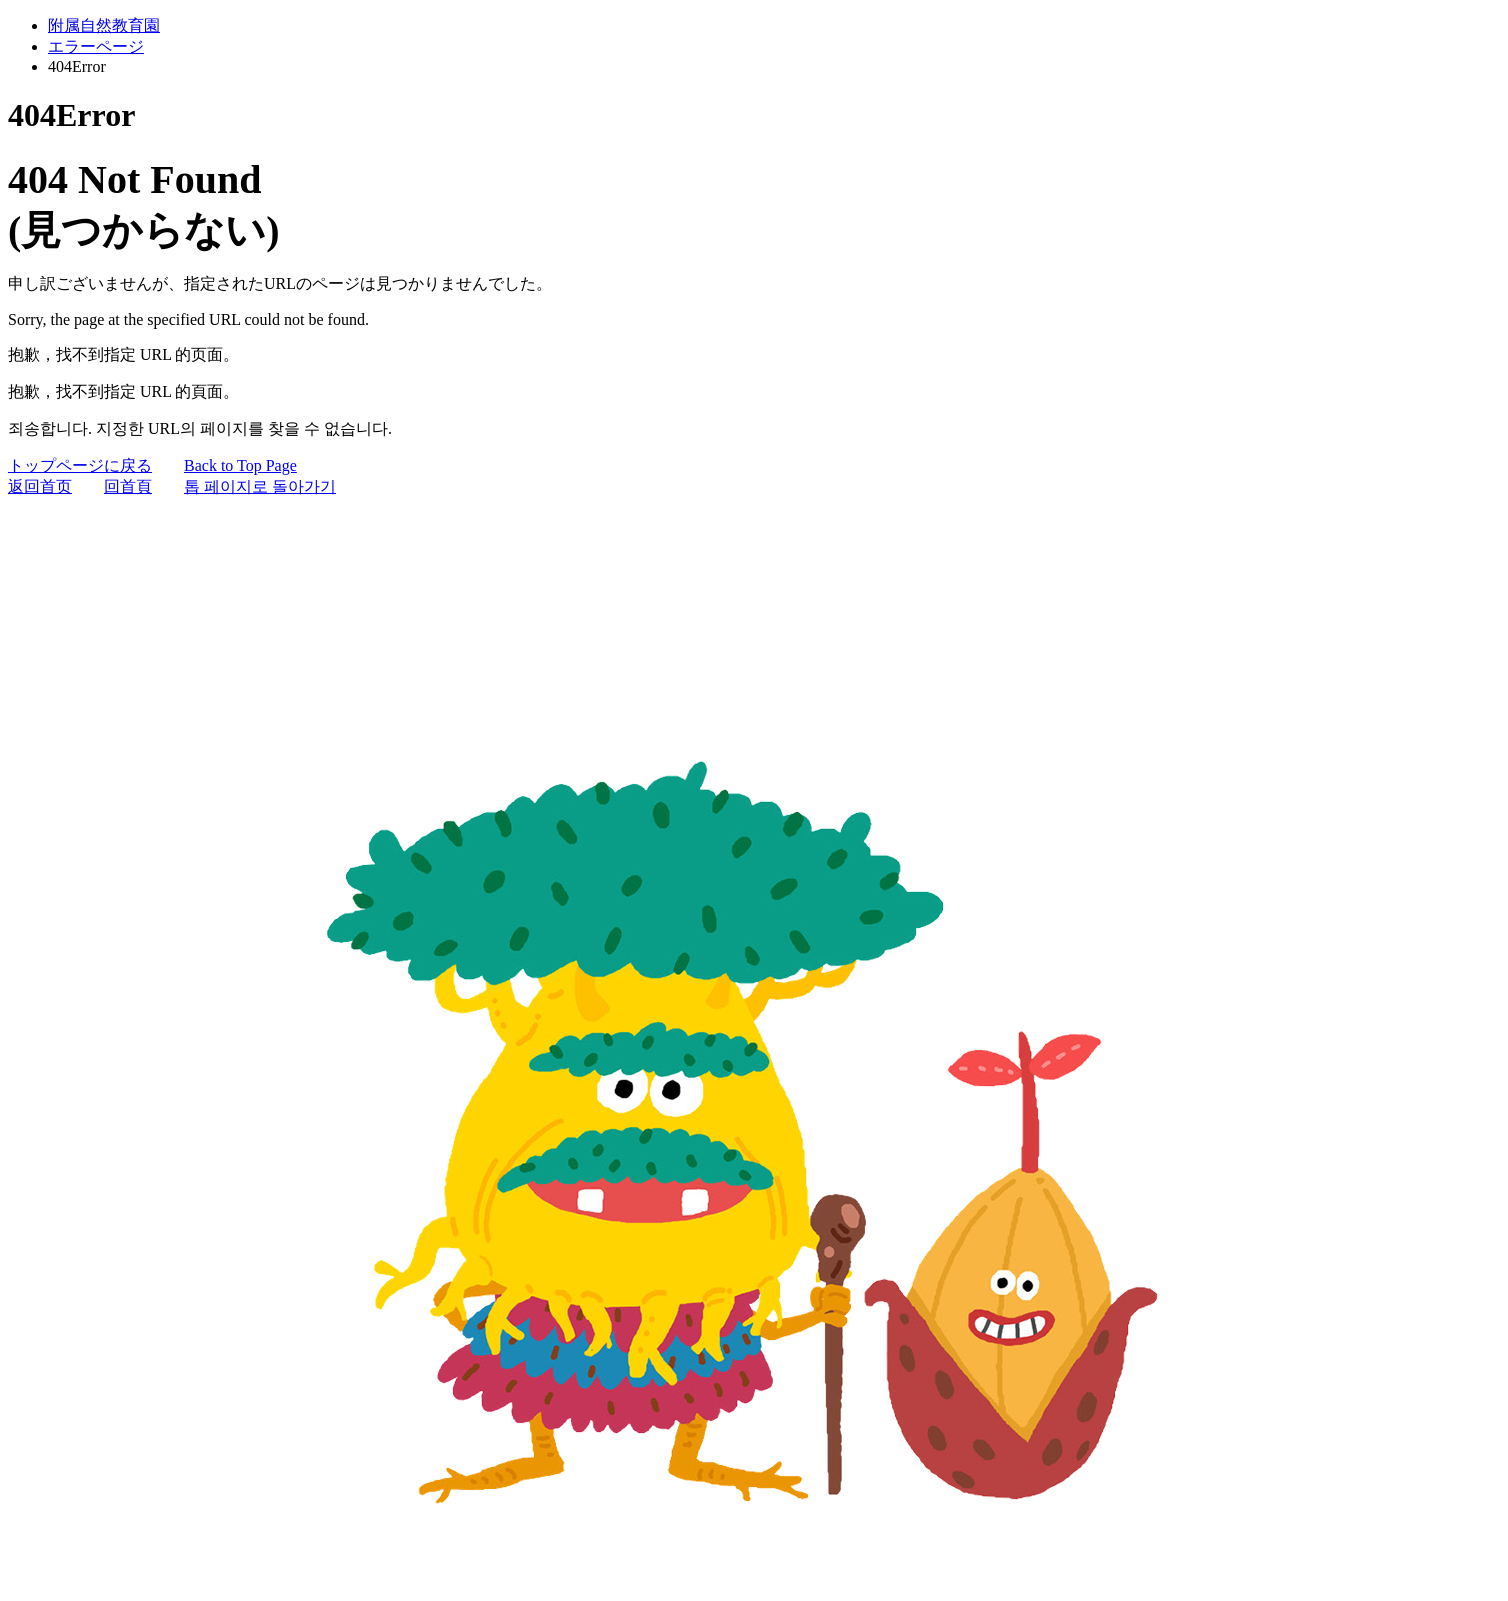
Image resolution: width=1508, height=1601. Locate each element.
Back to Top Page (240, 465)
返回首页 (40, 486)
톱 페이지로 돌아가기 (260, 486)
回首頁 (128, 486)
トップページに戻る (80, 465)
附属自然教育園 (104, 25)
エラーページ (96, 46)
